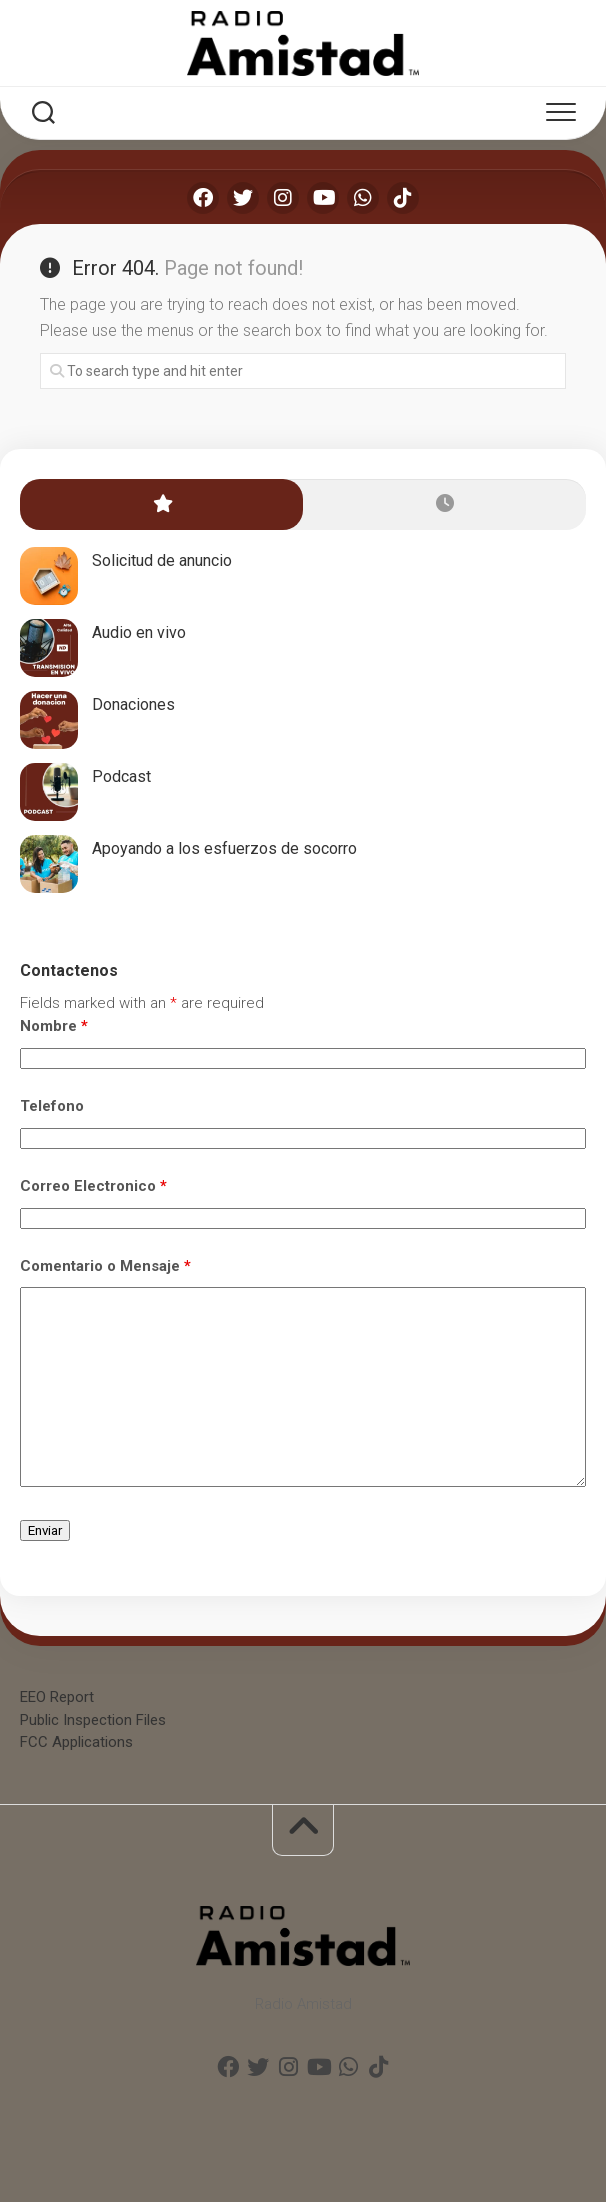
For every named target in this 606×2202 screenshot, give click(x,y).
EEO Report (57, 1697)
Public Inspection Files (93, 1720)
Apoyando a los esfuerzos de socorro (224, 848)
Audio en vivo (139, 632)
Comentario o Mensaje (105, 1266)
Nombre (54, 1026)
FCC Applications (76, 1742)
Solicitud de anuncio (162, 560)
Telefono (52, 1106)
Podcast (121, 776)
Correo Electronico (93, 1186)
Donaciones (133, 704)
